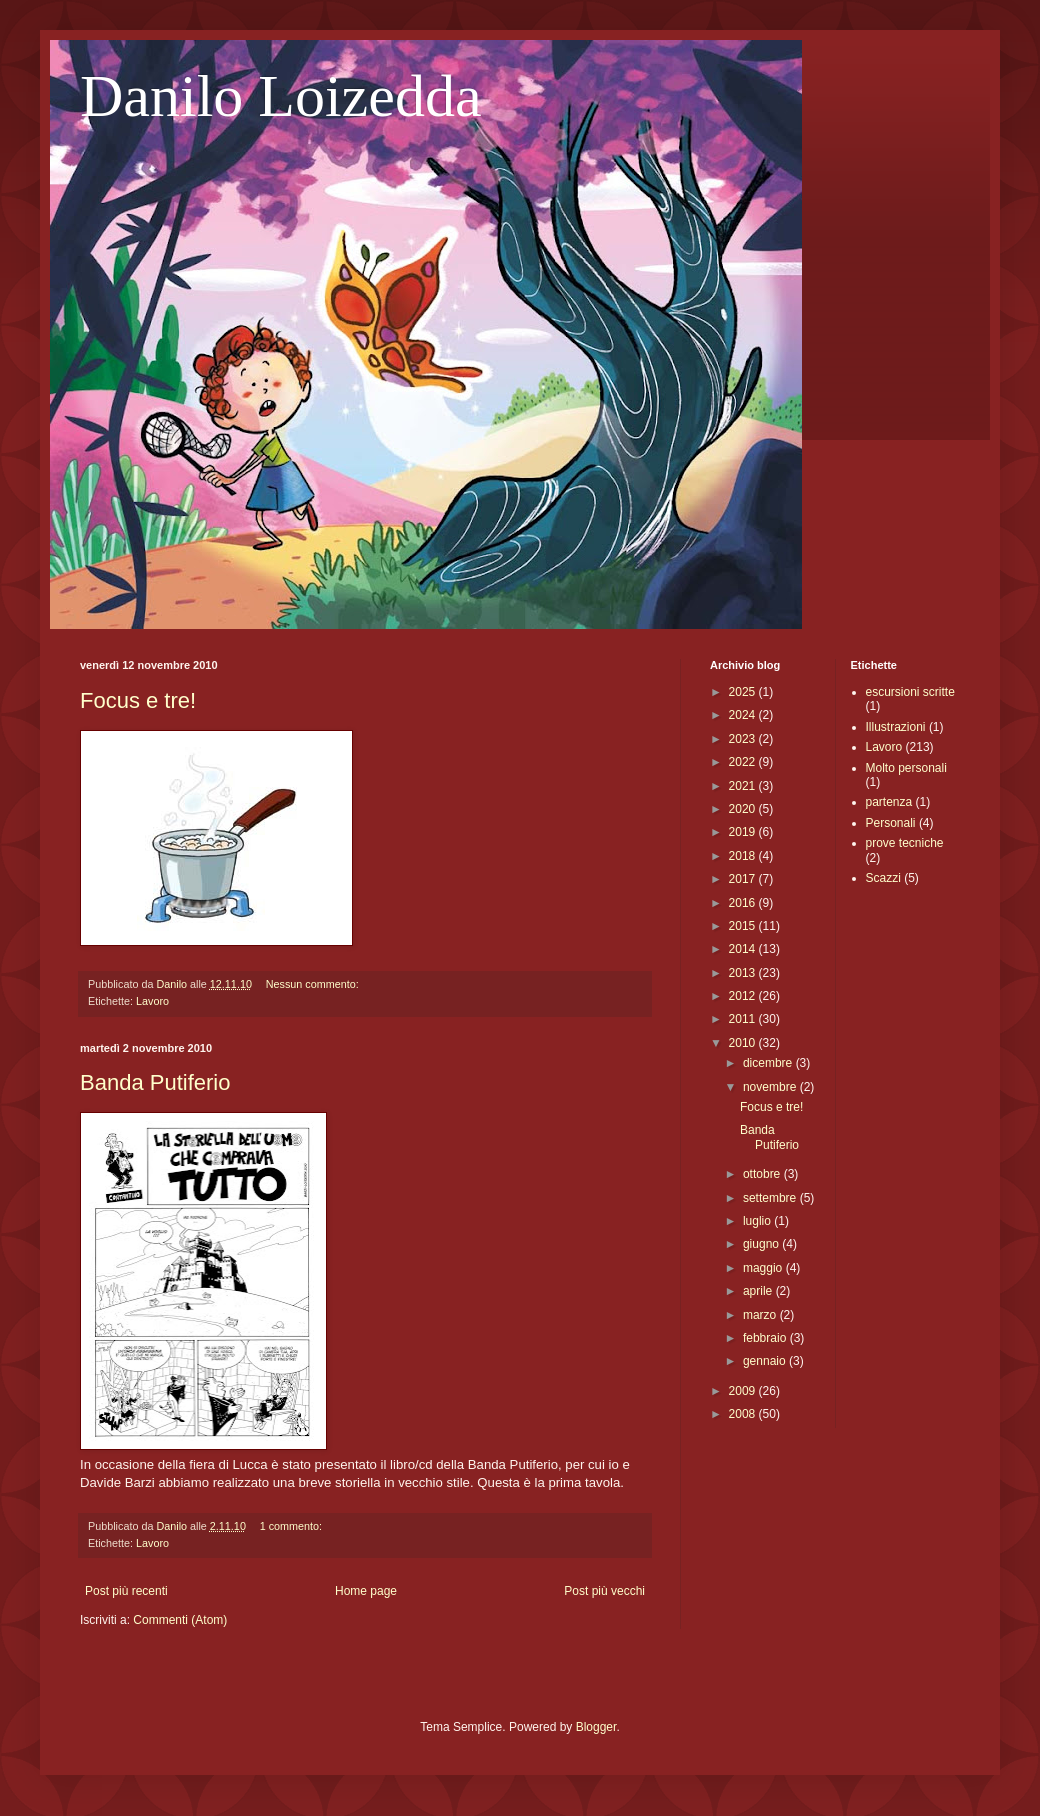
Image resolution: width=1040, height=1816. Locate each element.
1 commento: (292, 1526)
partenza (889, 802)
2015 (744, 926)
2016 (744, 903)
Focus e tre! (138, 700)
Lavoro (152, 1001)
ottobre (763, 1174)
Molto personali (906, 768)
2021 (744, 786)
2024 (744, 715)
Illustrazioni (896, 727)
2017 (744, 879)
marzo (761, 1315)
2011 (744, 1019)
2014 (744, 949)
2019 (744, 832)
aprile (759, 1291)
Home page (366, 1591)
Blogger (596, 1727)
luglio (758, 1221)
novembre (771, 1087)
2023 (744, 739)
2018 (744, 856)
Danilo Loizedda (281, 96)
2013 (744, 973)
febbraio (766, 1338)
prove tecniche (905, 843)
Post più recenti (126, 1591)
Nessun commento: (314, 984)
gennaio (766, 1361)
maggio (764, 1268)
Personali (891, 823)
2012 (744, 996)
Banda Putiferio (155, 1082)
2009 (744, 1391)
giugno (762, 1244)
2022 (744, 762)
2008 (744, 1414)
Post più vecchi (604, 1591)
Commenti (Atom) (180, 1620)
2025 (744, 692)
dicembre (769, 1063)
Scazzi (883, 878)
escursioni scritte (910, 692)
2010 (744, 1043)
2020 (744, 809)
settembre (771, 1198)
